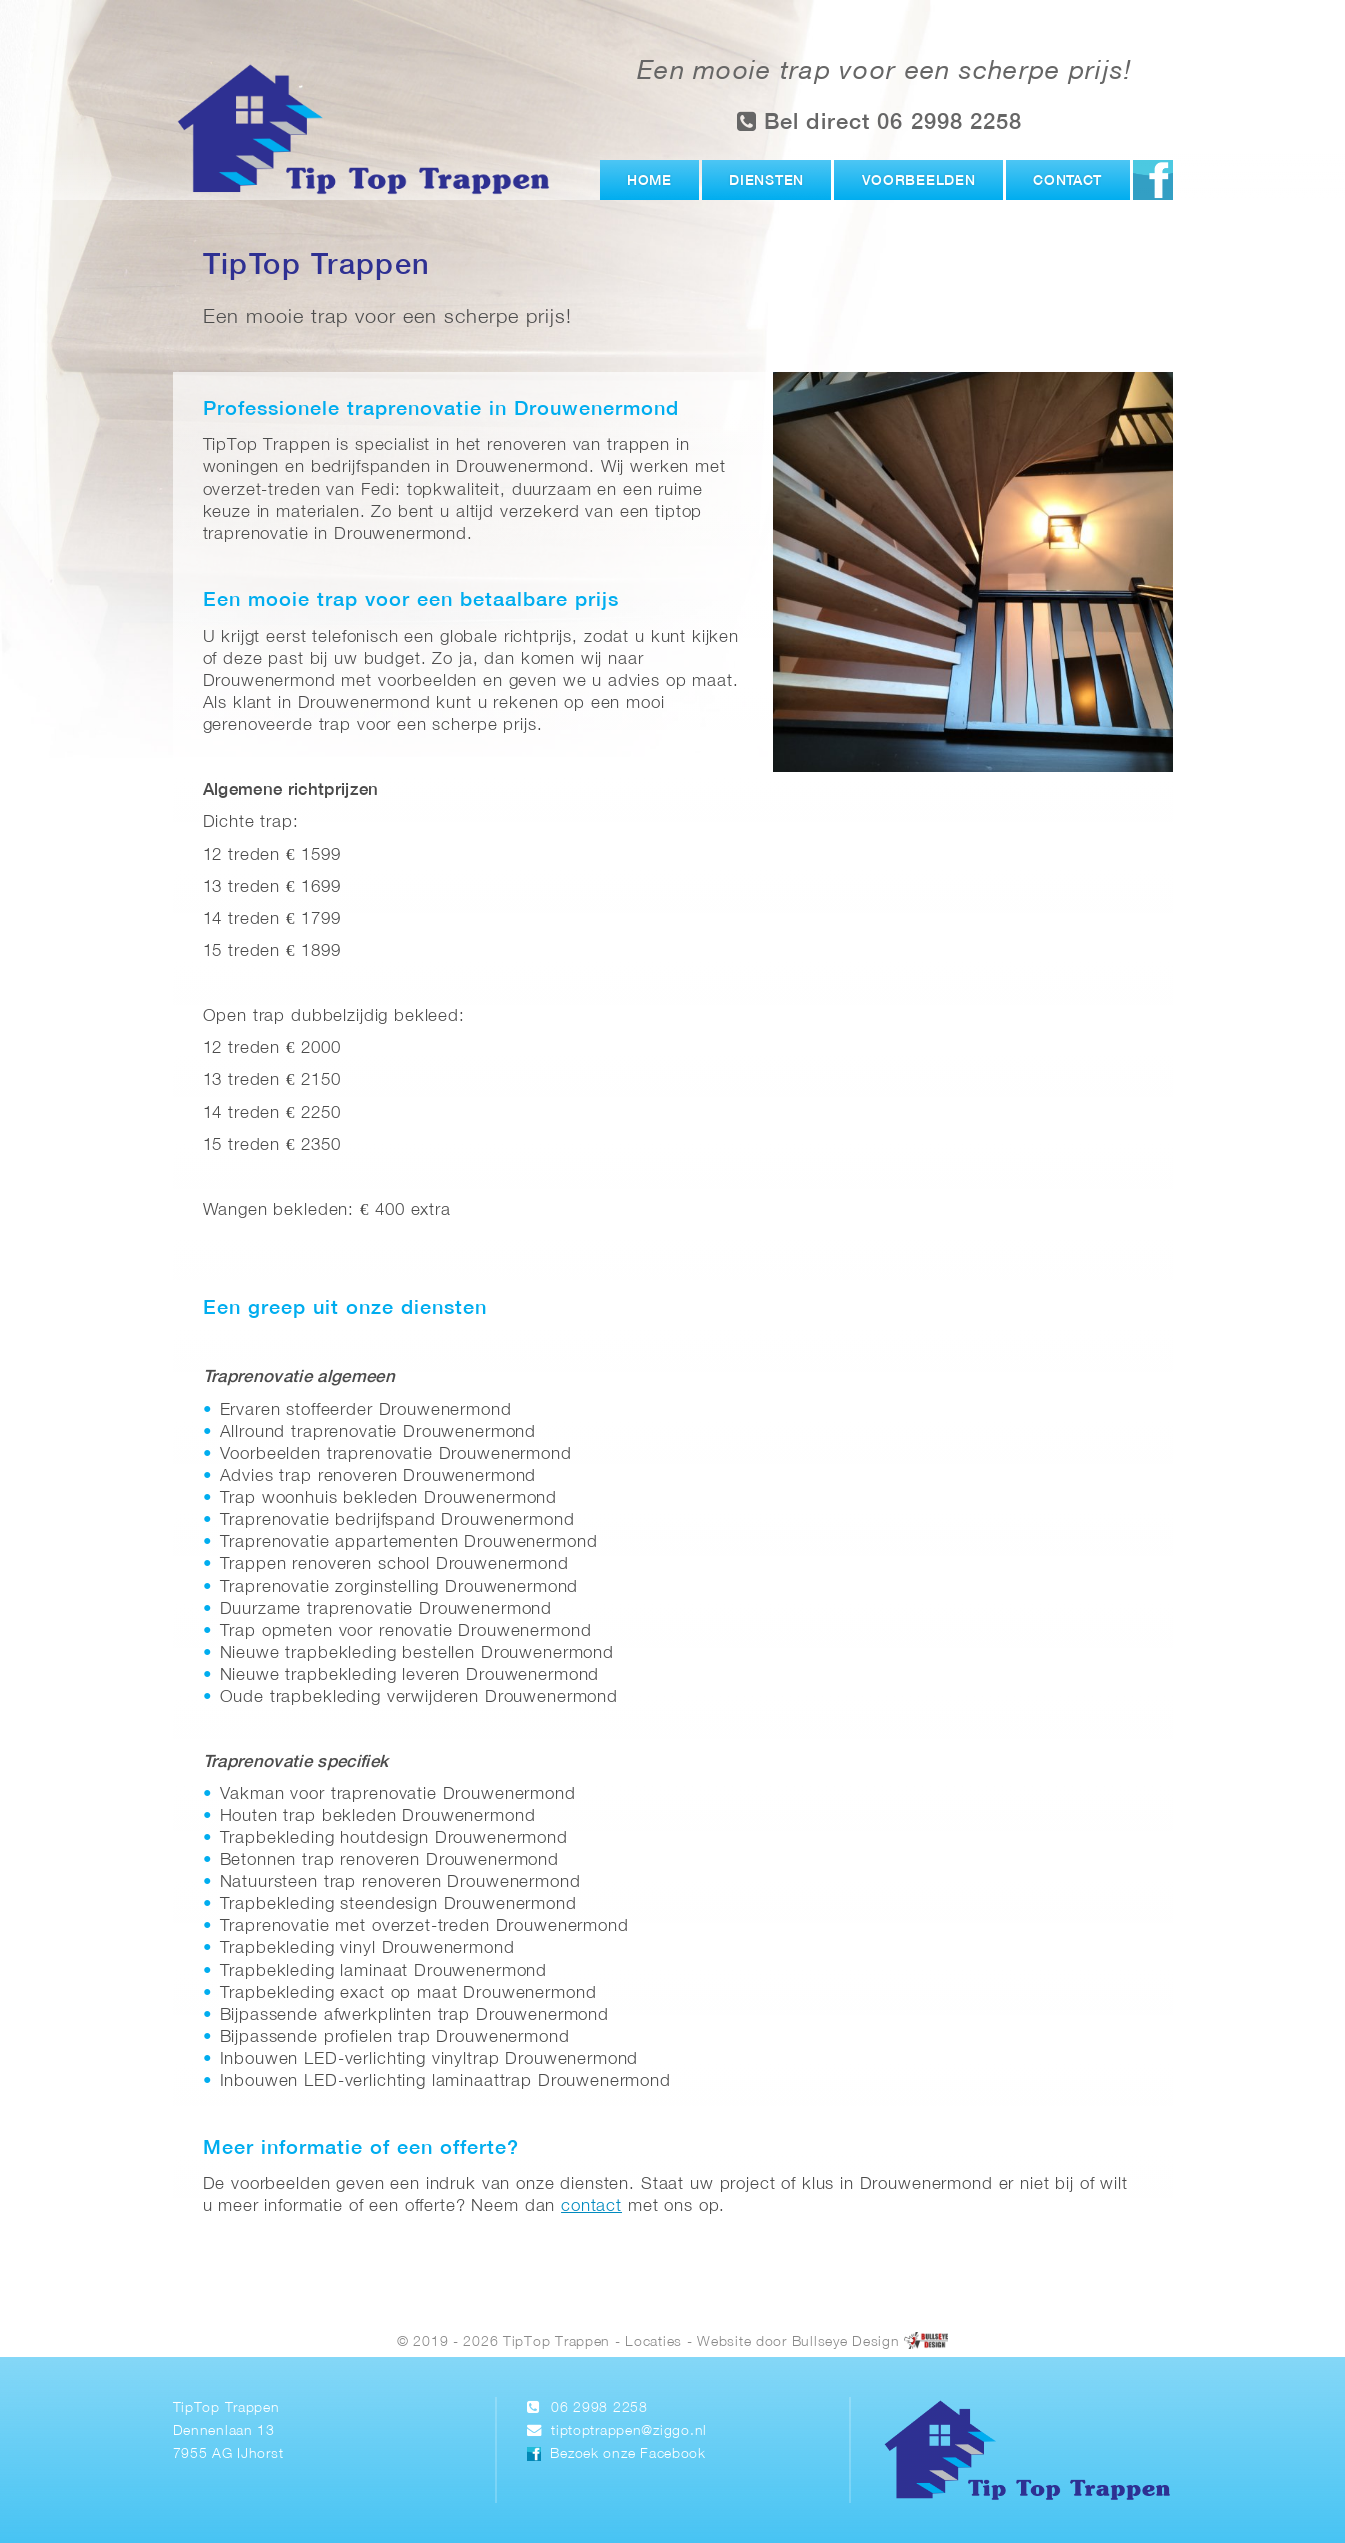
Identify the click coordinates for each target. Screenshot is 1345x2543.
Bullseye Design (846, 2341)
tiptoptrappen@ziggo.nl (629, 2431)
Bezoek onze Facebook (627, 2454)
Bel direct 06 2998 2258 (880, 121)
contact (591, 2206)
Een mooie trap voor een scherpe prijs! (884, 72)
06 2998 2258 (599, 2408)
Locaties (653, 2341)
